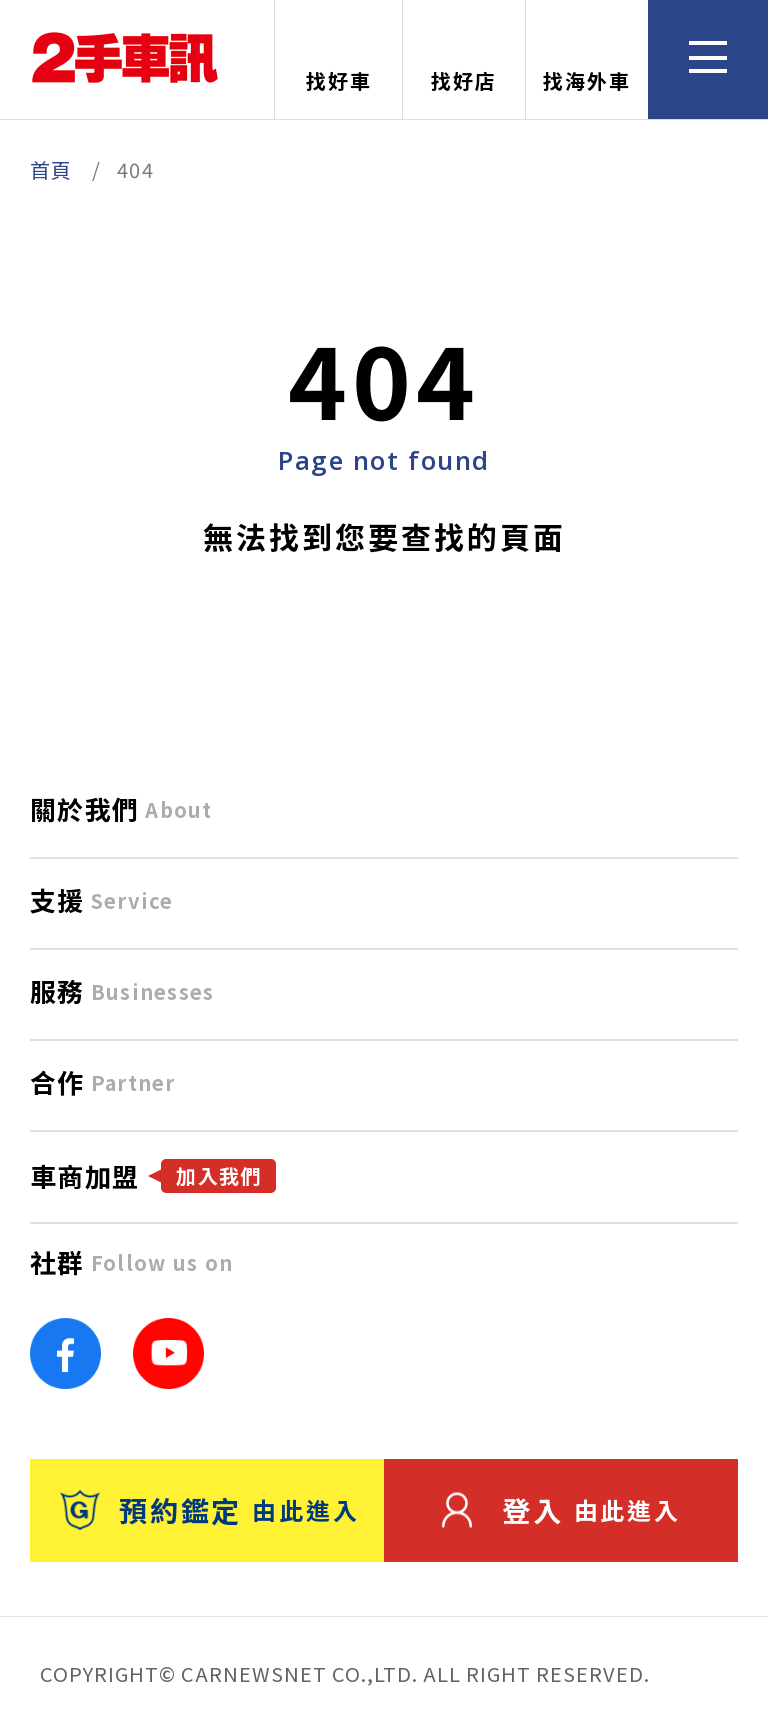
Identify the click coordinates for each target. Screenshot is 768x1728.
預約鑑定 (209, 1510)
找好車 (339, 61)
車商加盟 (153, 1175)
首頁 (51, 169)
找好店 (464, 61)
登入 (561, 1510)
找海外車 (587, 61)
